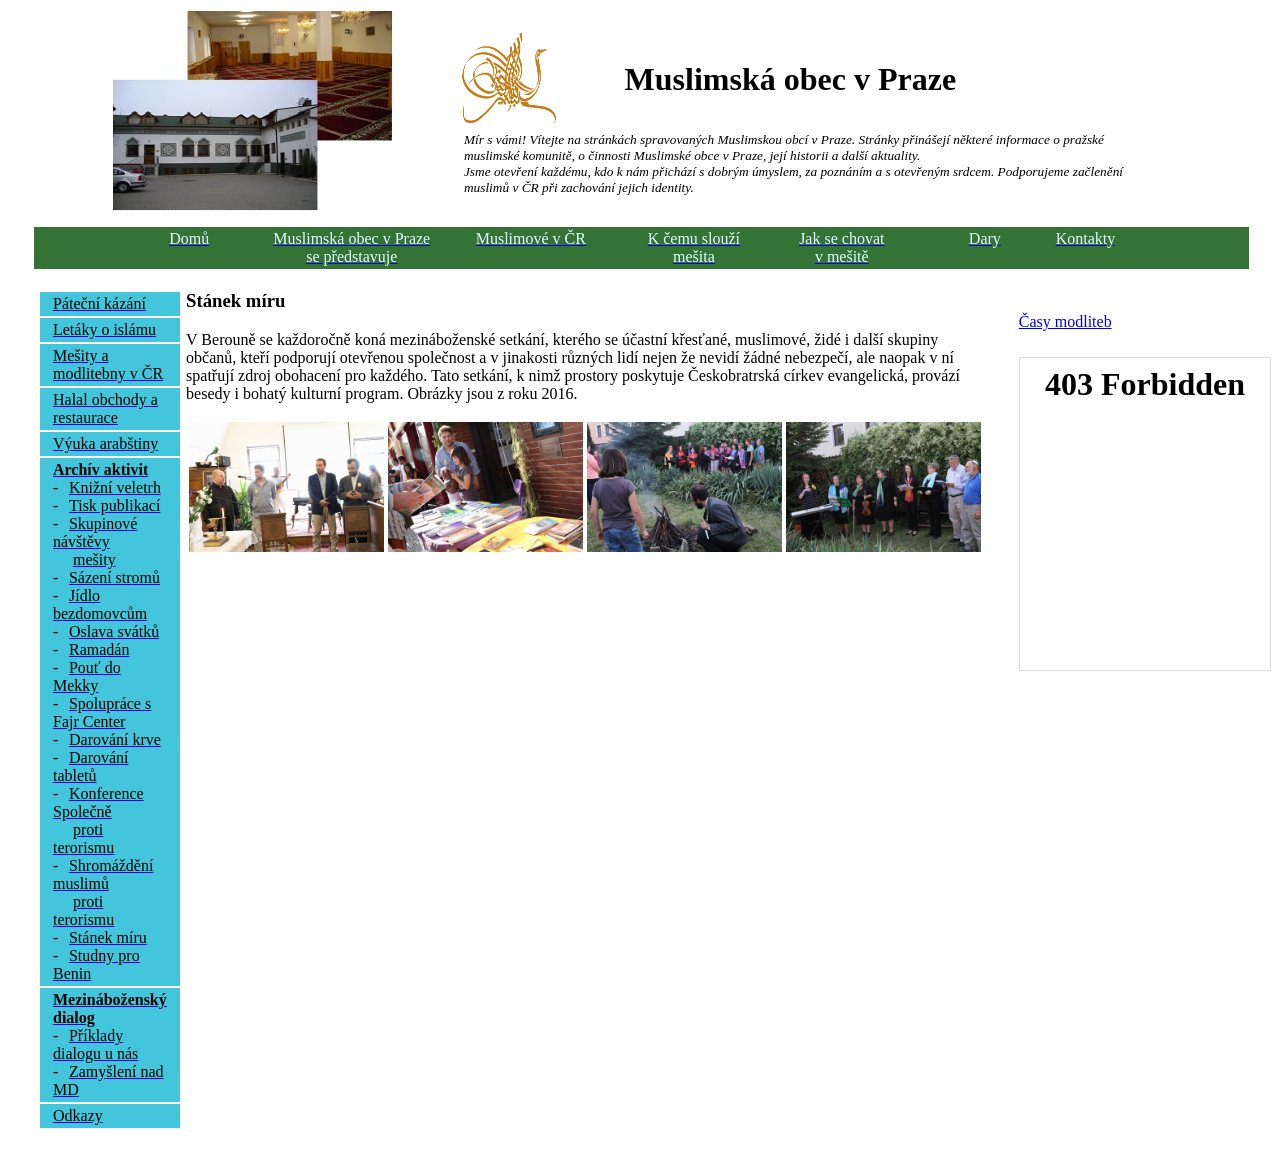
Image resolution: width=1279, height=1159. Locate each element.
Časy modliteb (1065, 321)
